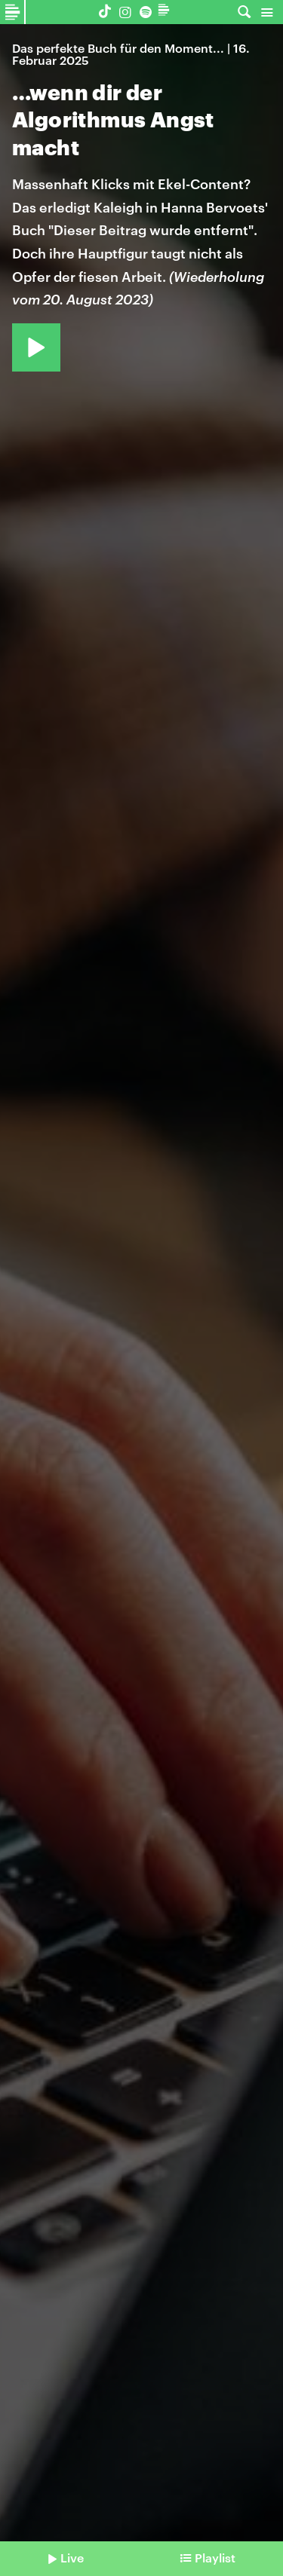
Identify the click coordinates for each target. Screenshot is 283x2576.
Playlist (215, 2557)
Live (72, 2557)
